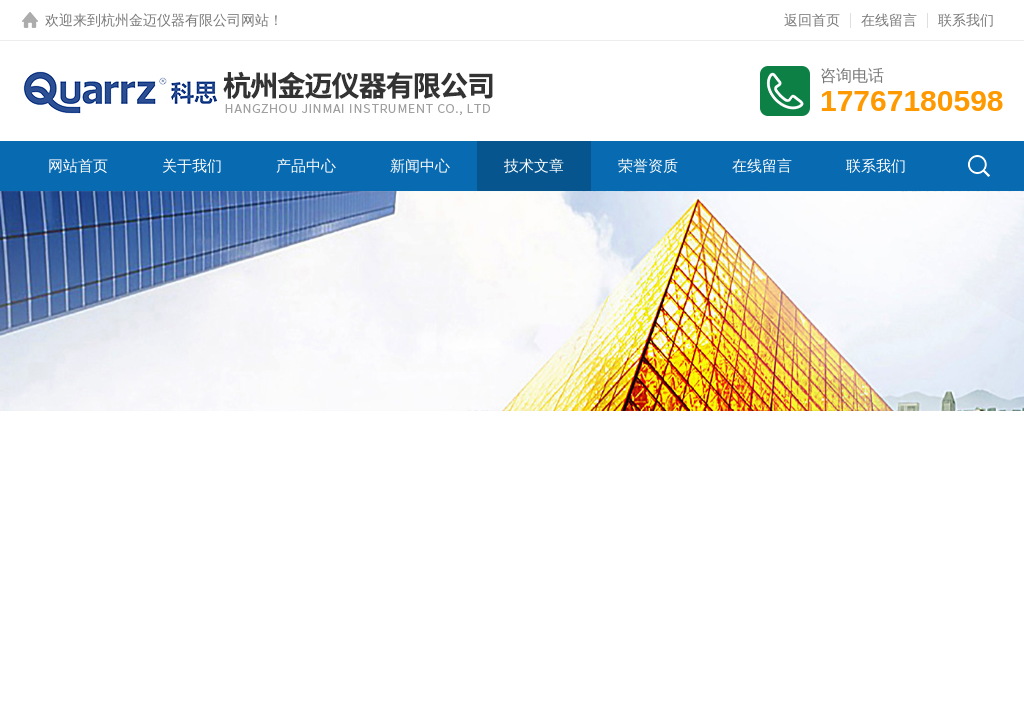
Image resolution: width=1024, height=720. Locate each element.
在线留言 (889, 20)
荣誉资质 (648, 165)
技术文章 (534, 165)
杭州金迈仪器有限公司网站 (185, 20)
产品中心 (306, 165)
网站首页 (78, 165)
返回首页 (812, 20)
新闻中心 (420, 165)
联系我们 (966, 20)
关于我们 (192, 165)
